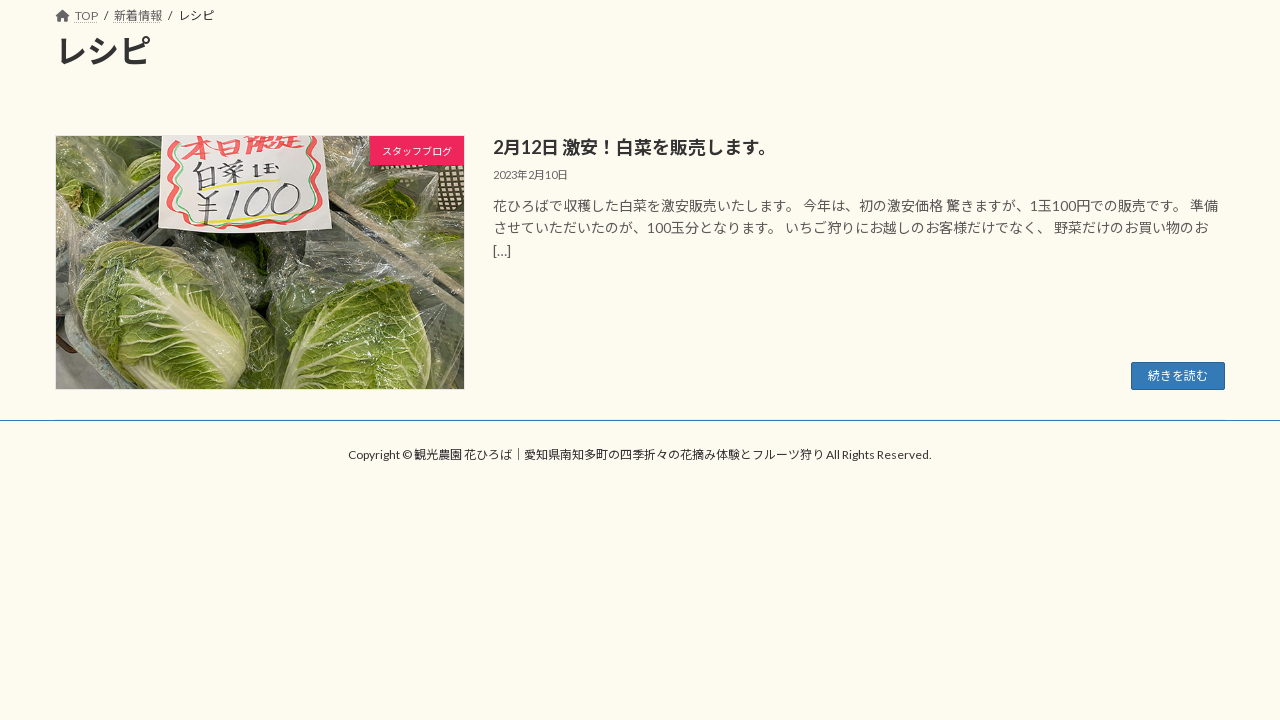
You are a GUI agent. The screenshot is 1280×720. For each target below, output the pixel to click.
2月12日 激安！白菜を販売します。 (634, 147)
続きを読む (1178, 375)
